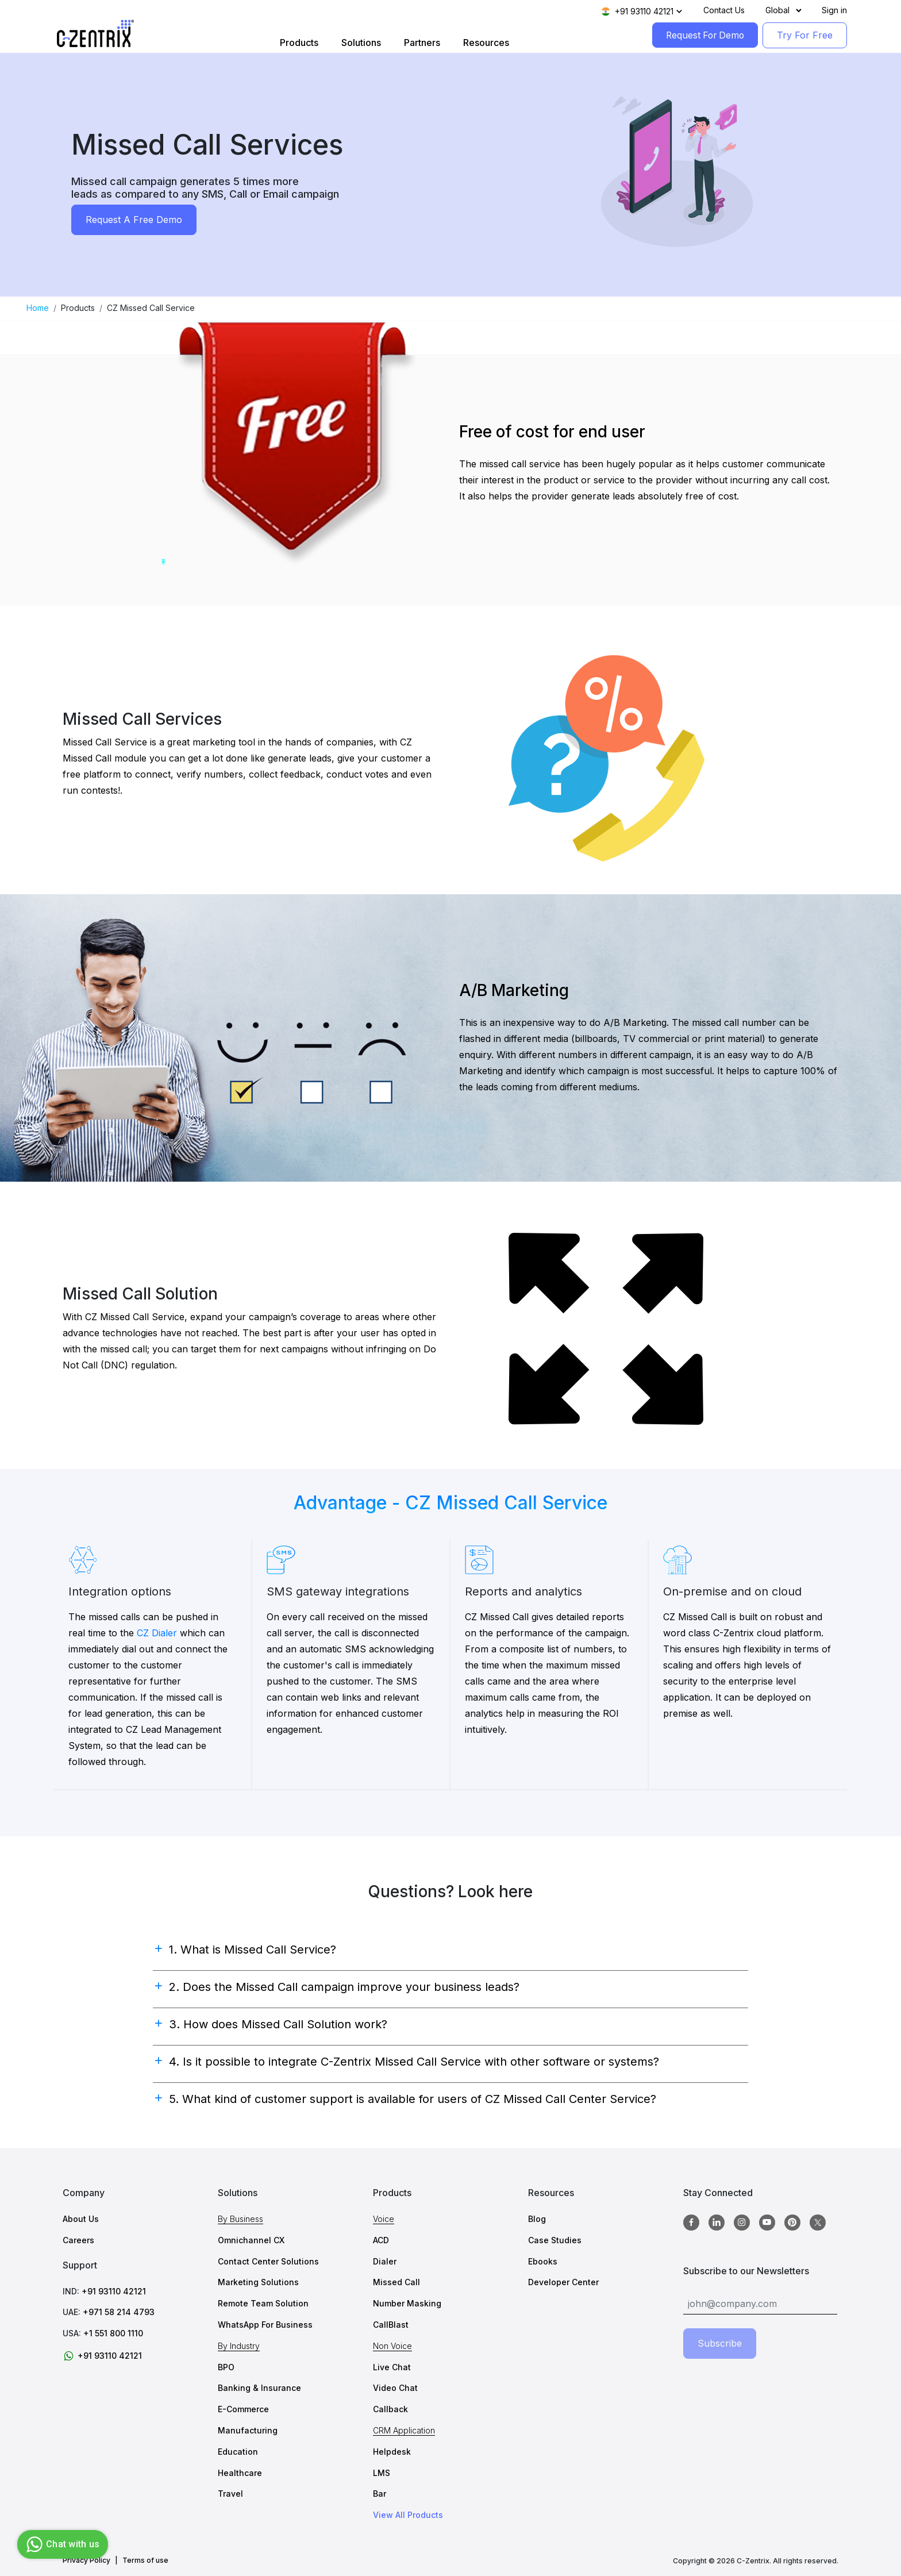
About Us (81, 2219)
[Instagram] (742, 2222)
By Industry (239, 2346)
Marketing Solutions (258, 2282)
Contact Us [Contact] (724, 10)
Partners (420, 42)
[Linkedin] (716, 2222)
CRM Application (404, 2430)
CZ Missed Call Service (151, 308)
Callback (390, 2409)
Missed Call (396, 2282)
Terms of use (145, 2560)
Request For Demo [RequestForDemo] (703, 35)
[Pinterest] (792, 2222)
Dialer (384, 2261)
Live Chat (392, 2367)
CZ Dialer (157, 1633)
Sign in (834, 10)
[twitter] (817, 2222)
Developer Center (563, 2282)
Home (37, 308)
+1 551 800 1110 (113, 2333)
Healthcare (240, 2473)
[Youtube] (767, 2222)
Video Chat (395, 2388)
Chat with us (61, 2544)
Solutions (359, 42)
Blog (537, 2219)
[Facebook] (691, 2222)
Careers (78, 2240)
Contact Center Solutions (268, 2261)
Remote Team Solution (263, 2303)
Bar (379, 2493)
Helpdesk (392, 2451)
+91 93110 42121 (114, 2291)
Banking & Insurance (259, 2388)
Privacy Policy (86, 2560)
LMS (381, 2473)
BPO (226, 2367)
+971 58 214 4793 (119, 2312)
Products (297, 42)
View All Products (408, 2515)
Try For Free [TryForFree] (805, 35)
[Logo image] (95, 33)
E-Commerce (243, 2409)
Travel (230, 2493)
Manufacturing (248, 2430)
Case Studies (555, 2240)
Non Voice (392, 2346)
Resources (484, 42)
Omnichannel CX (251, 2240)
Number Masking (407, 2303)
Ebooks (542, 2261)
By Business (240, 2219)
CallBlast (391, 2324)
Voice (383, 2219)
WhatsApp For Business (265, 2324)
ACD (381, 2240)
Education (238, 2451)
